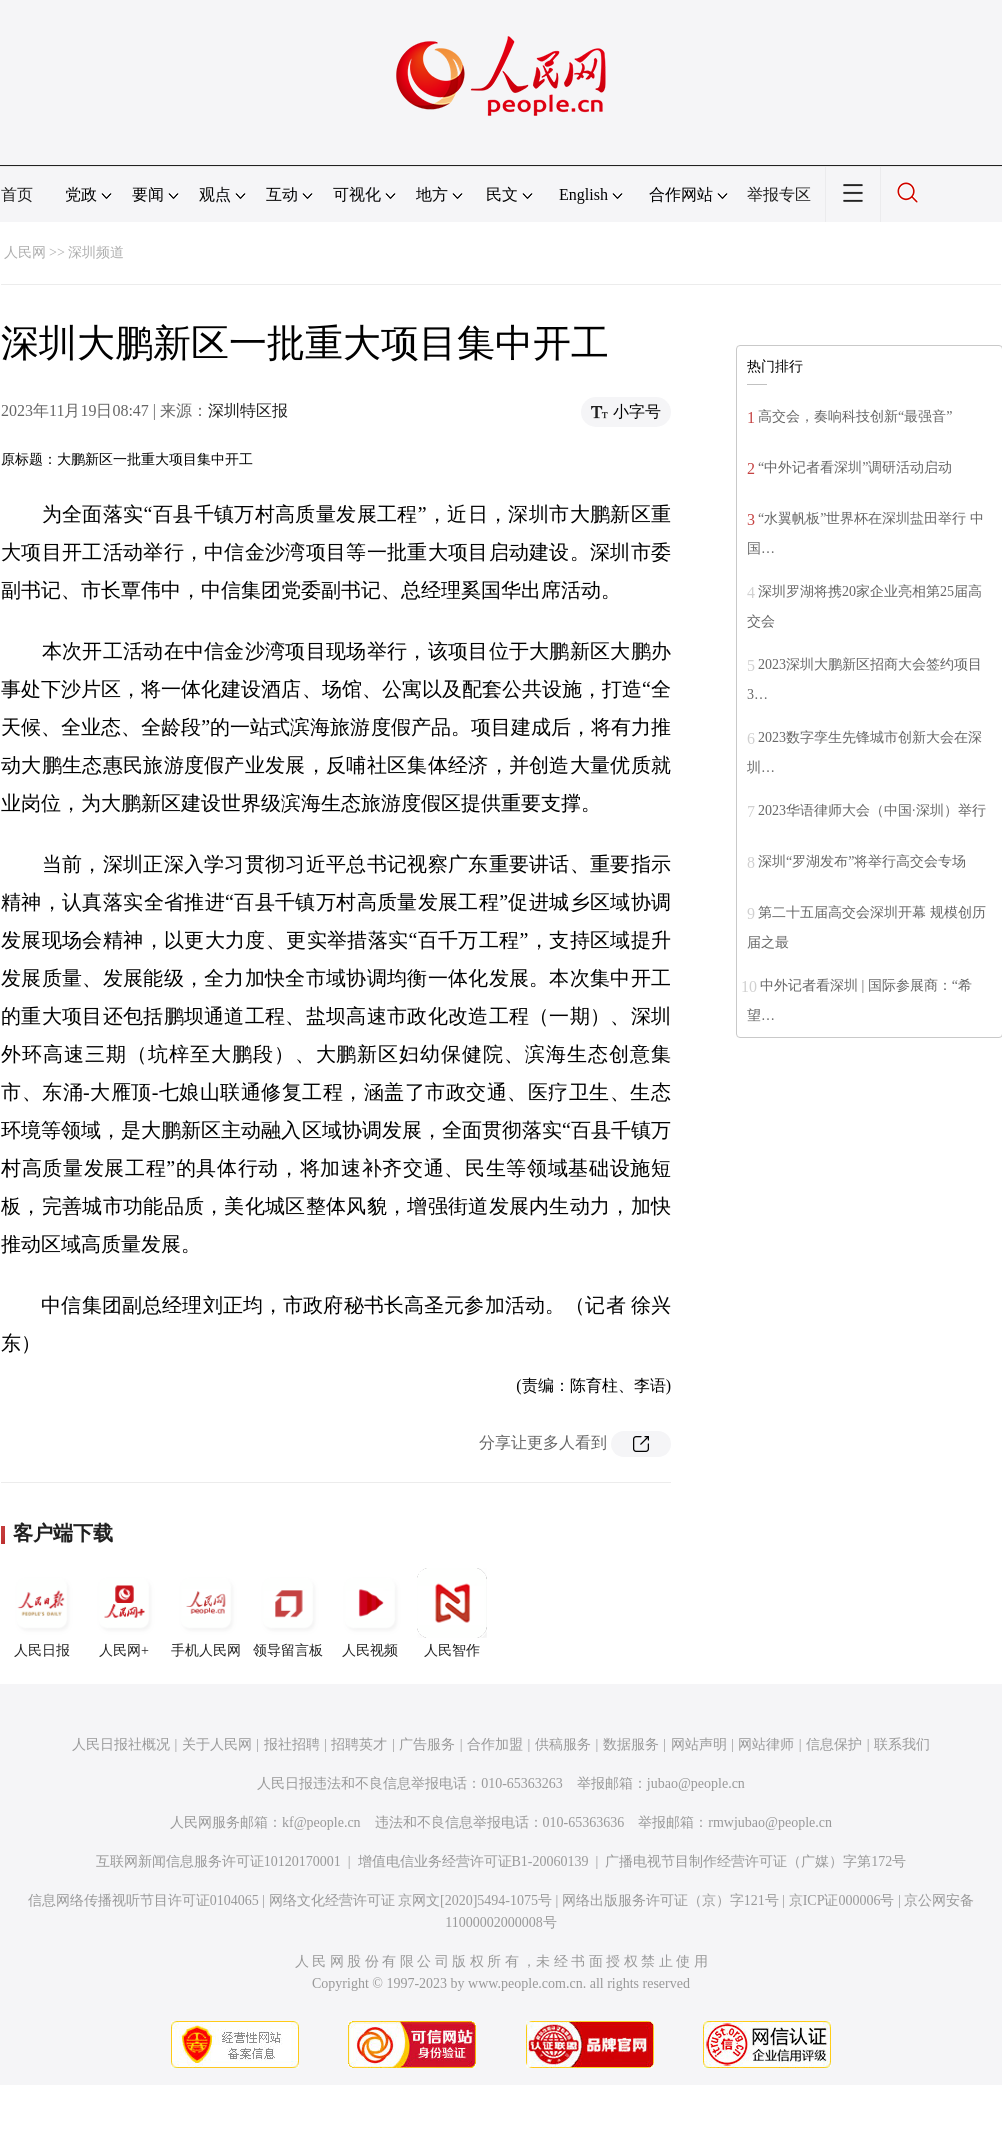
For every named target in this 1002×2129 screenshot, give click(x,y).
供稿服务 (563, 1744)
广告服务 (427, 1744)
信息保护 (834, 1744)
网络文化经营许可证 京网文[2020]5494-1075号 (411, 1900)
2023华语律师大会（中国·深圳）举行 (872, 810)
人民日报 (42, 1613)
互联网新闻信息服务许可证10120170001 (218, 1861)
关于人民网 (217, 1744)
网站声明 (699, 1744)
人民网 (25, 252)
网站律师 (766, 1744)
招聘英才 (359, 1744)
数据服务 (631, 1744)
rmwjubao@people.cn (770, 1822)
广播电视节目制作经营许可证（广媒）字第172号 (755, 1861)
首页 (17, 194)
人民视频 (370, 1613)
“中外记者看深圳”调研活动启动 (855, 467)
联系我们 (902, 1744)
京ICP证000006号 (842, 1900)
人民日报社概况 (121, 1744)
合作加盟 (495, 1744)
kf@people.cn (321, 1822)
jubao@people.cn (696, 1783)
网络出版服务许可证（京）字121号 (670, 1900)
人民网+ (124, 1613)
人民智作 (452, 1613)
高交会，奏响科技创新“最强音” (855, 416)
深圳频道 (96, 252)
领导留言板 (288, 1613)
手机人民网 (206, 1613)
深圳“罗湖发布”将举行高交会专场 (862, 861)
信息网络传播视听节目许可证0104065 (143, 1900)
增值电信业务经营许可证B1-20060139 (473, 1861)
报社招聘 (292, 1744)
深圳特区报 (248, 410)
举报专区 (779, 194)
